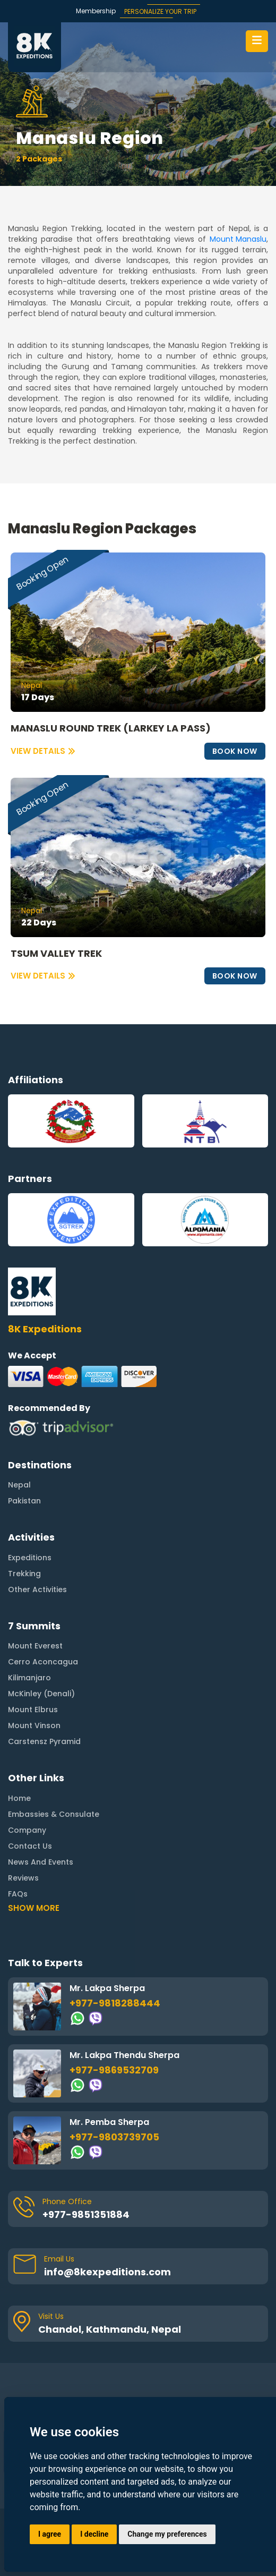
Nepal (19, 1439)
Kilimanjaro (29, 1632)
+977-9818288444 (115, 1956)
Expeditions (29, 1512)
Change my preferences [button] (166, 2534)
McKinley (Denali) (41, 1648)
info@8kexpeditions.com (107, 2225)
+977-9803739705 (114, 2090)
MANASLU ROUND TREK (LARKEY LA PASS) (111, 728)
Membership (96, 10)
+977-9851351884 (86, 2168)
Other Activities (37, 1543)
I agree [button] (49, 2534)
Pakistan (24, 1455)
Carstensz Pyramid (44, 1695)
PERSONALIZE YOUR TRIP (160, 11)
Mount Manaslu (238, 239)
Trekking (24, 1528)
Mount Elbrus (33, 1664)
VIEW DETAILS (43, 750)
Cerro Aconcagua (43, 1616)
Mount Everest (35, 1600)
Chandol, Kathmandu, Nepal (109, 2283)
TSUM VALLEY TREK (56, 953)
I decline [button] (94, 2534)
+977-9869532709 (114, 2023)
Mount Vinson (34, 1679)
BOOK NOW (234, 751)
